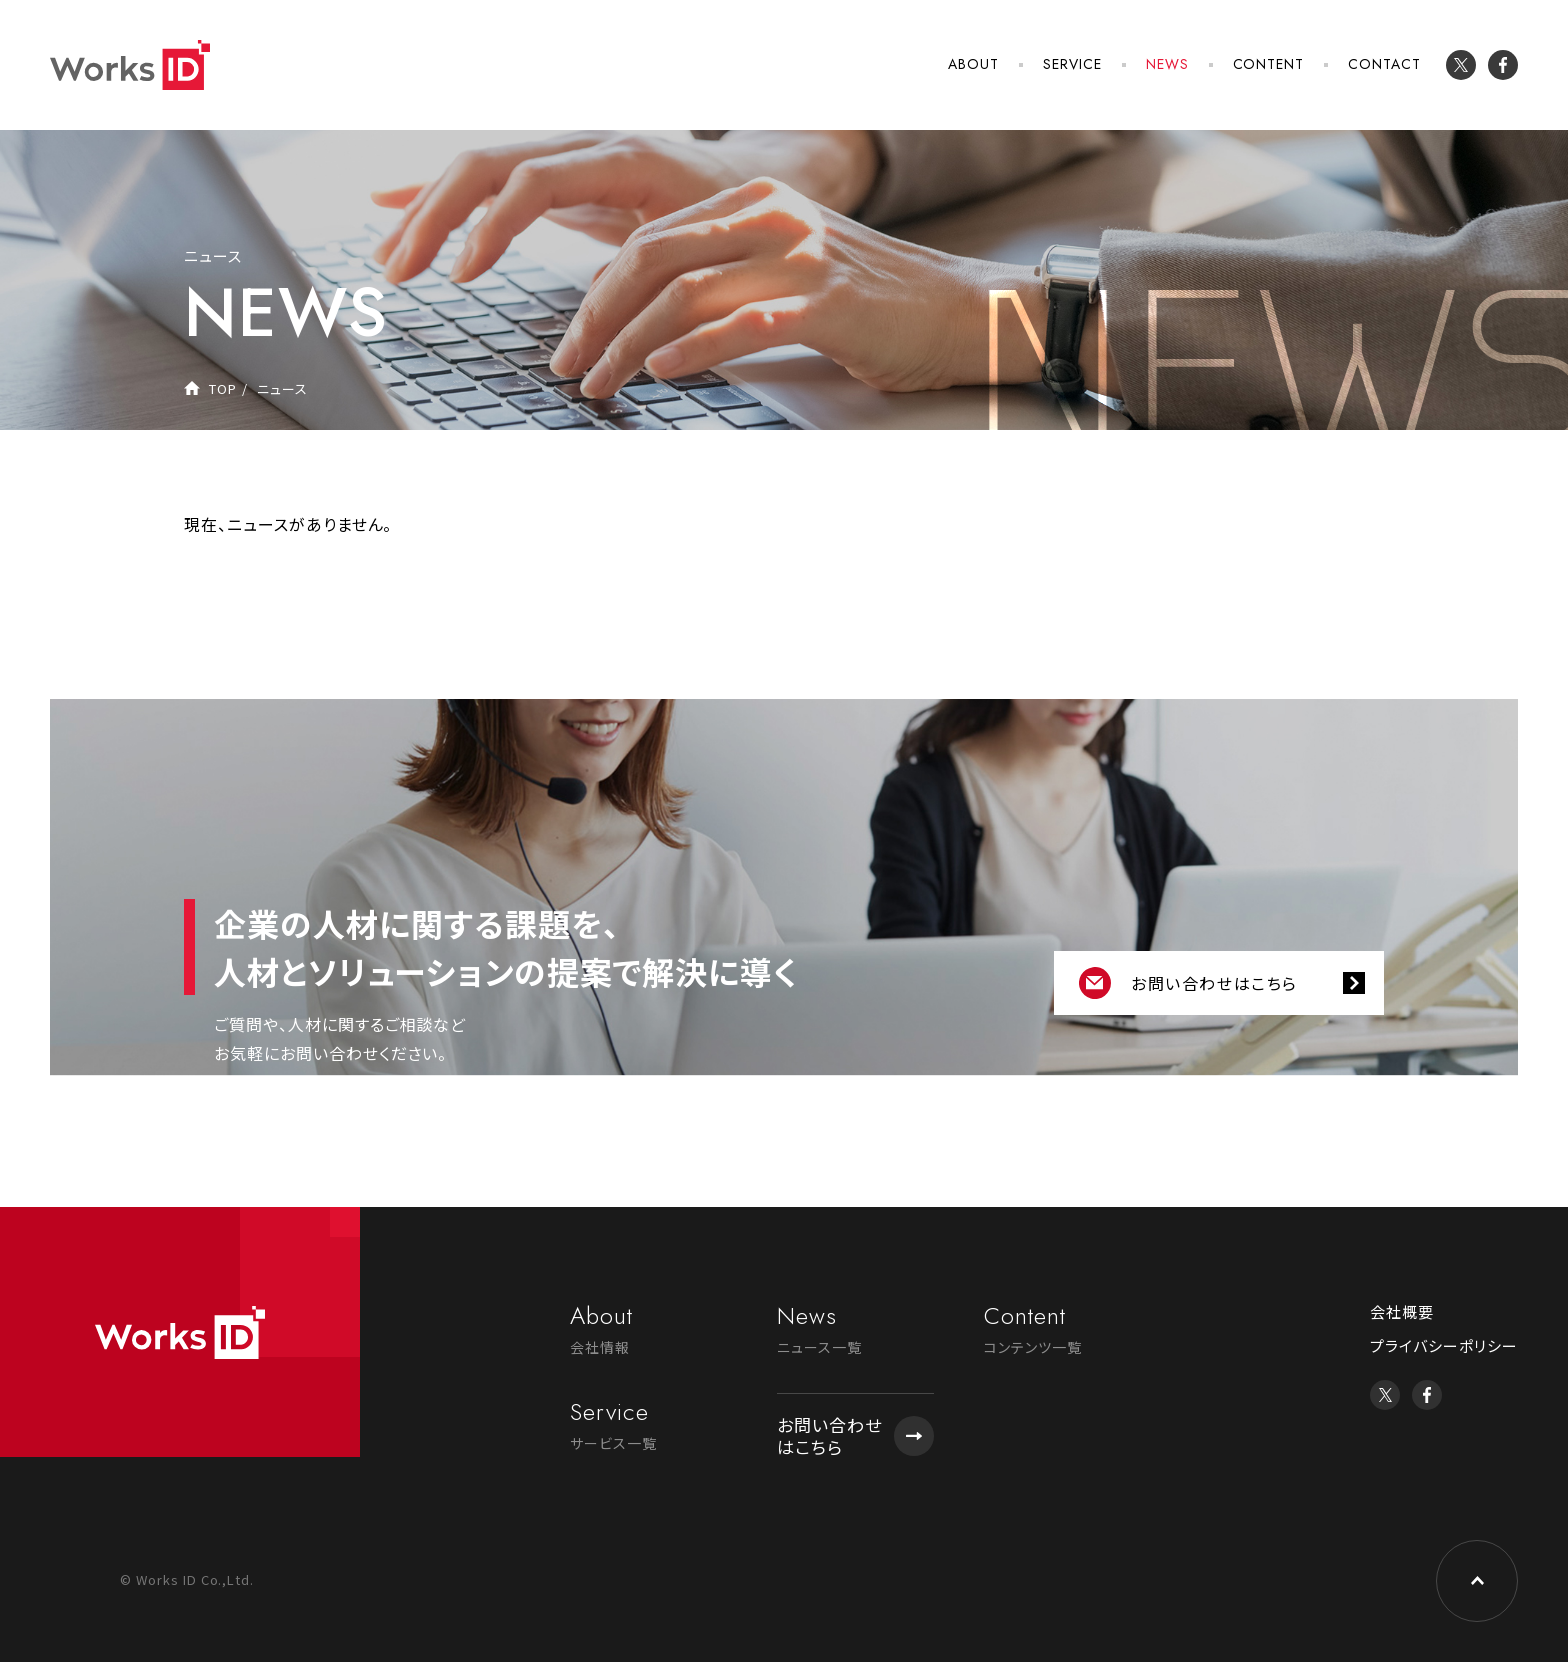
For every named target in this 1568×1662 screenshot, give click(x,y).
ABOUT (973, 64)
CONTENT (1269, 64)
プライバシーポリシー (1444, 1345)
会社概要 (1402, 1311)
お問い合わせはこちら (1214, 983)
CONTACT (1384, 64)
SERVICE (1072, 64)
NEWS (1167, 64)
